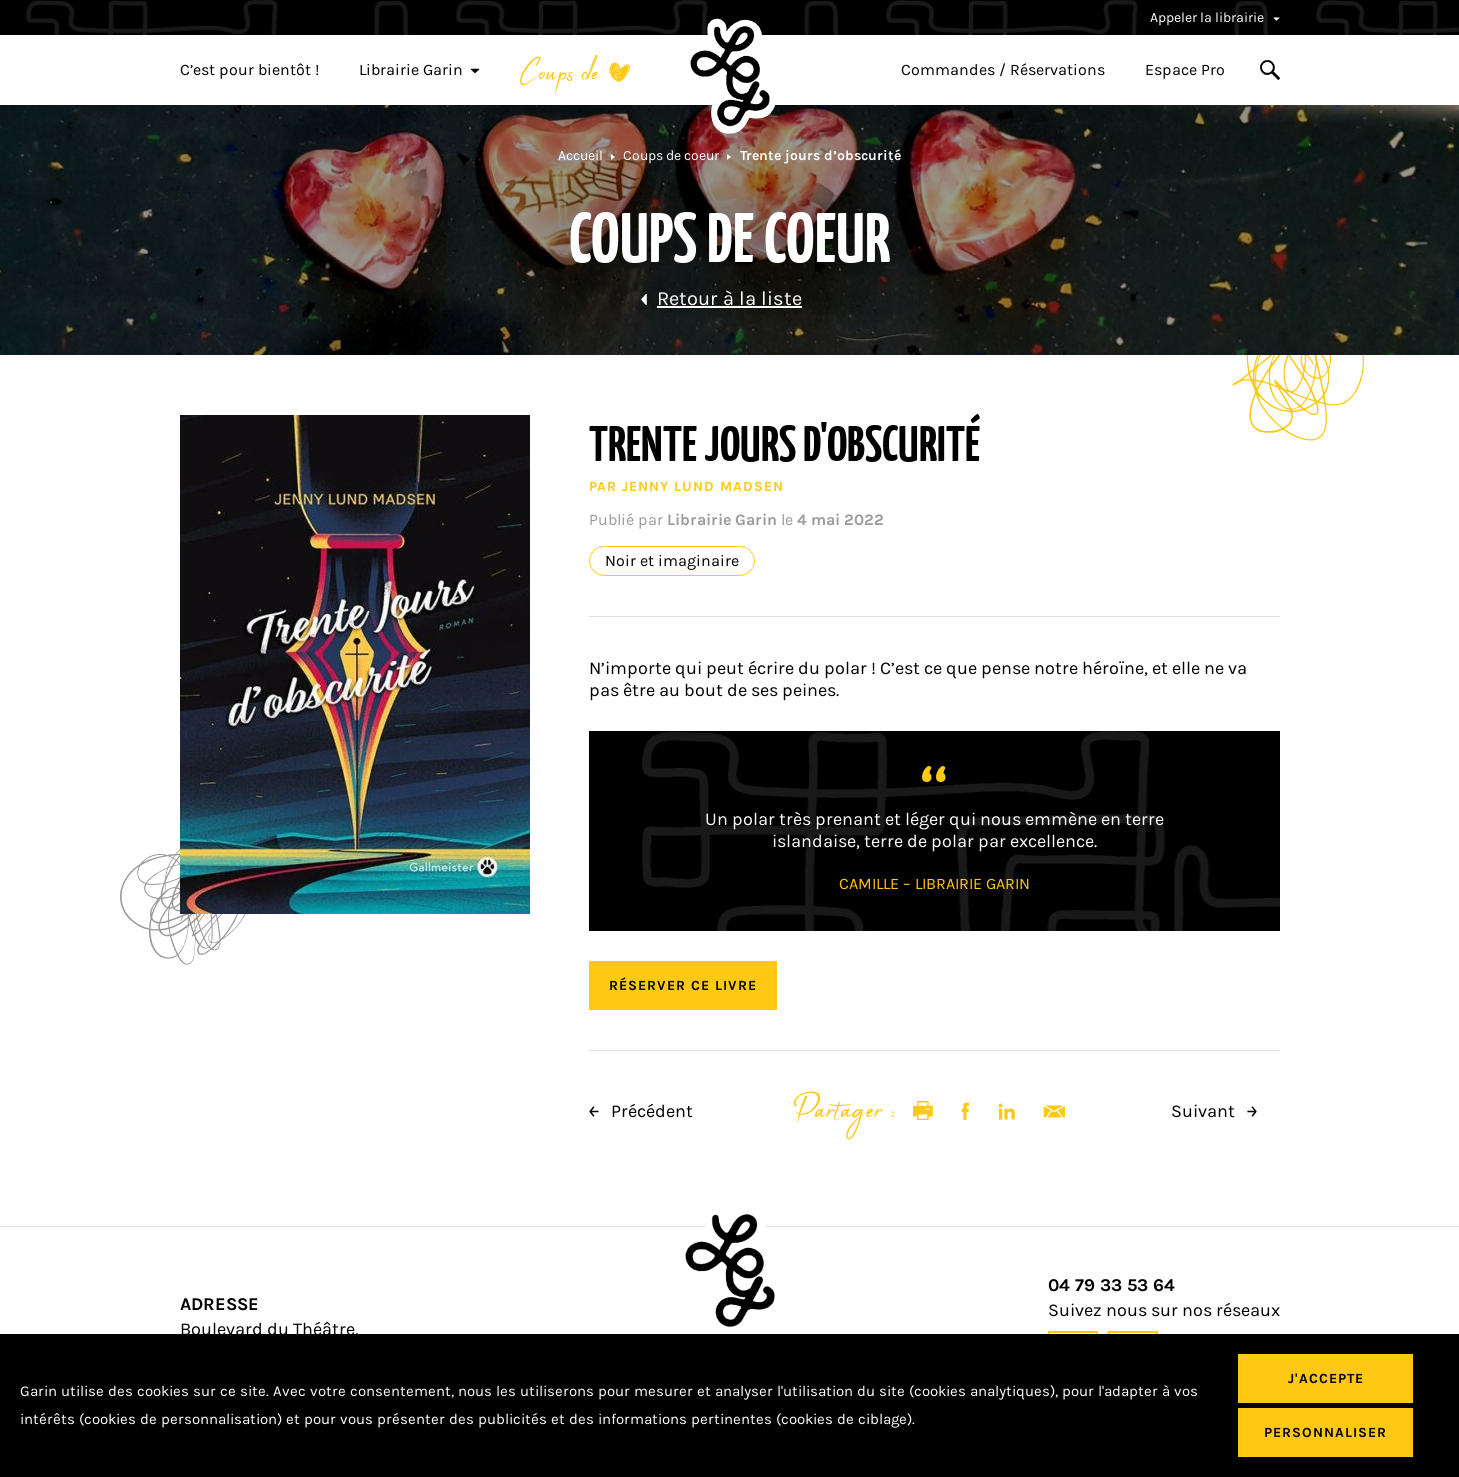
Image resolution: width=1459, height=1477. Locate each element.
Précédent (641, 1111)
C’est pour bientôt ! (249, 70)
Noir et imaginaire (672, 561)
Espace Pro (1185, 70)
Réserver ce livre (683, 985)
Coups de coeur (671, 155)
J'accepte (1326, 1378)
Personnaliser (1325, 1432)
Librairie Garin (419, 70)
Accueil (580, 155)
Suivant (1214, 1111)
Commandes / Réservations (1003, 70)
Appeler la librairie (1215, 17)
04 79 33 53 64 (1111, 1285)
